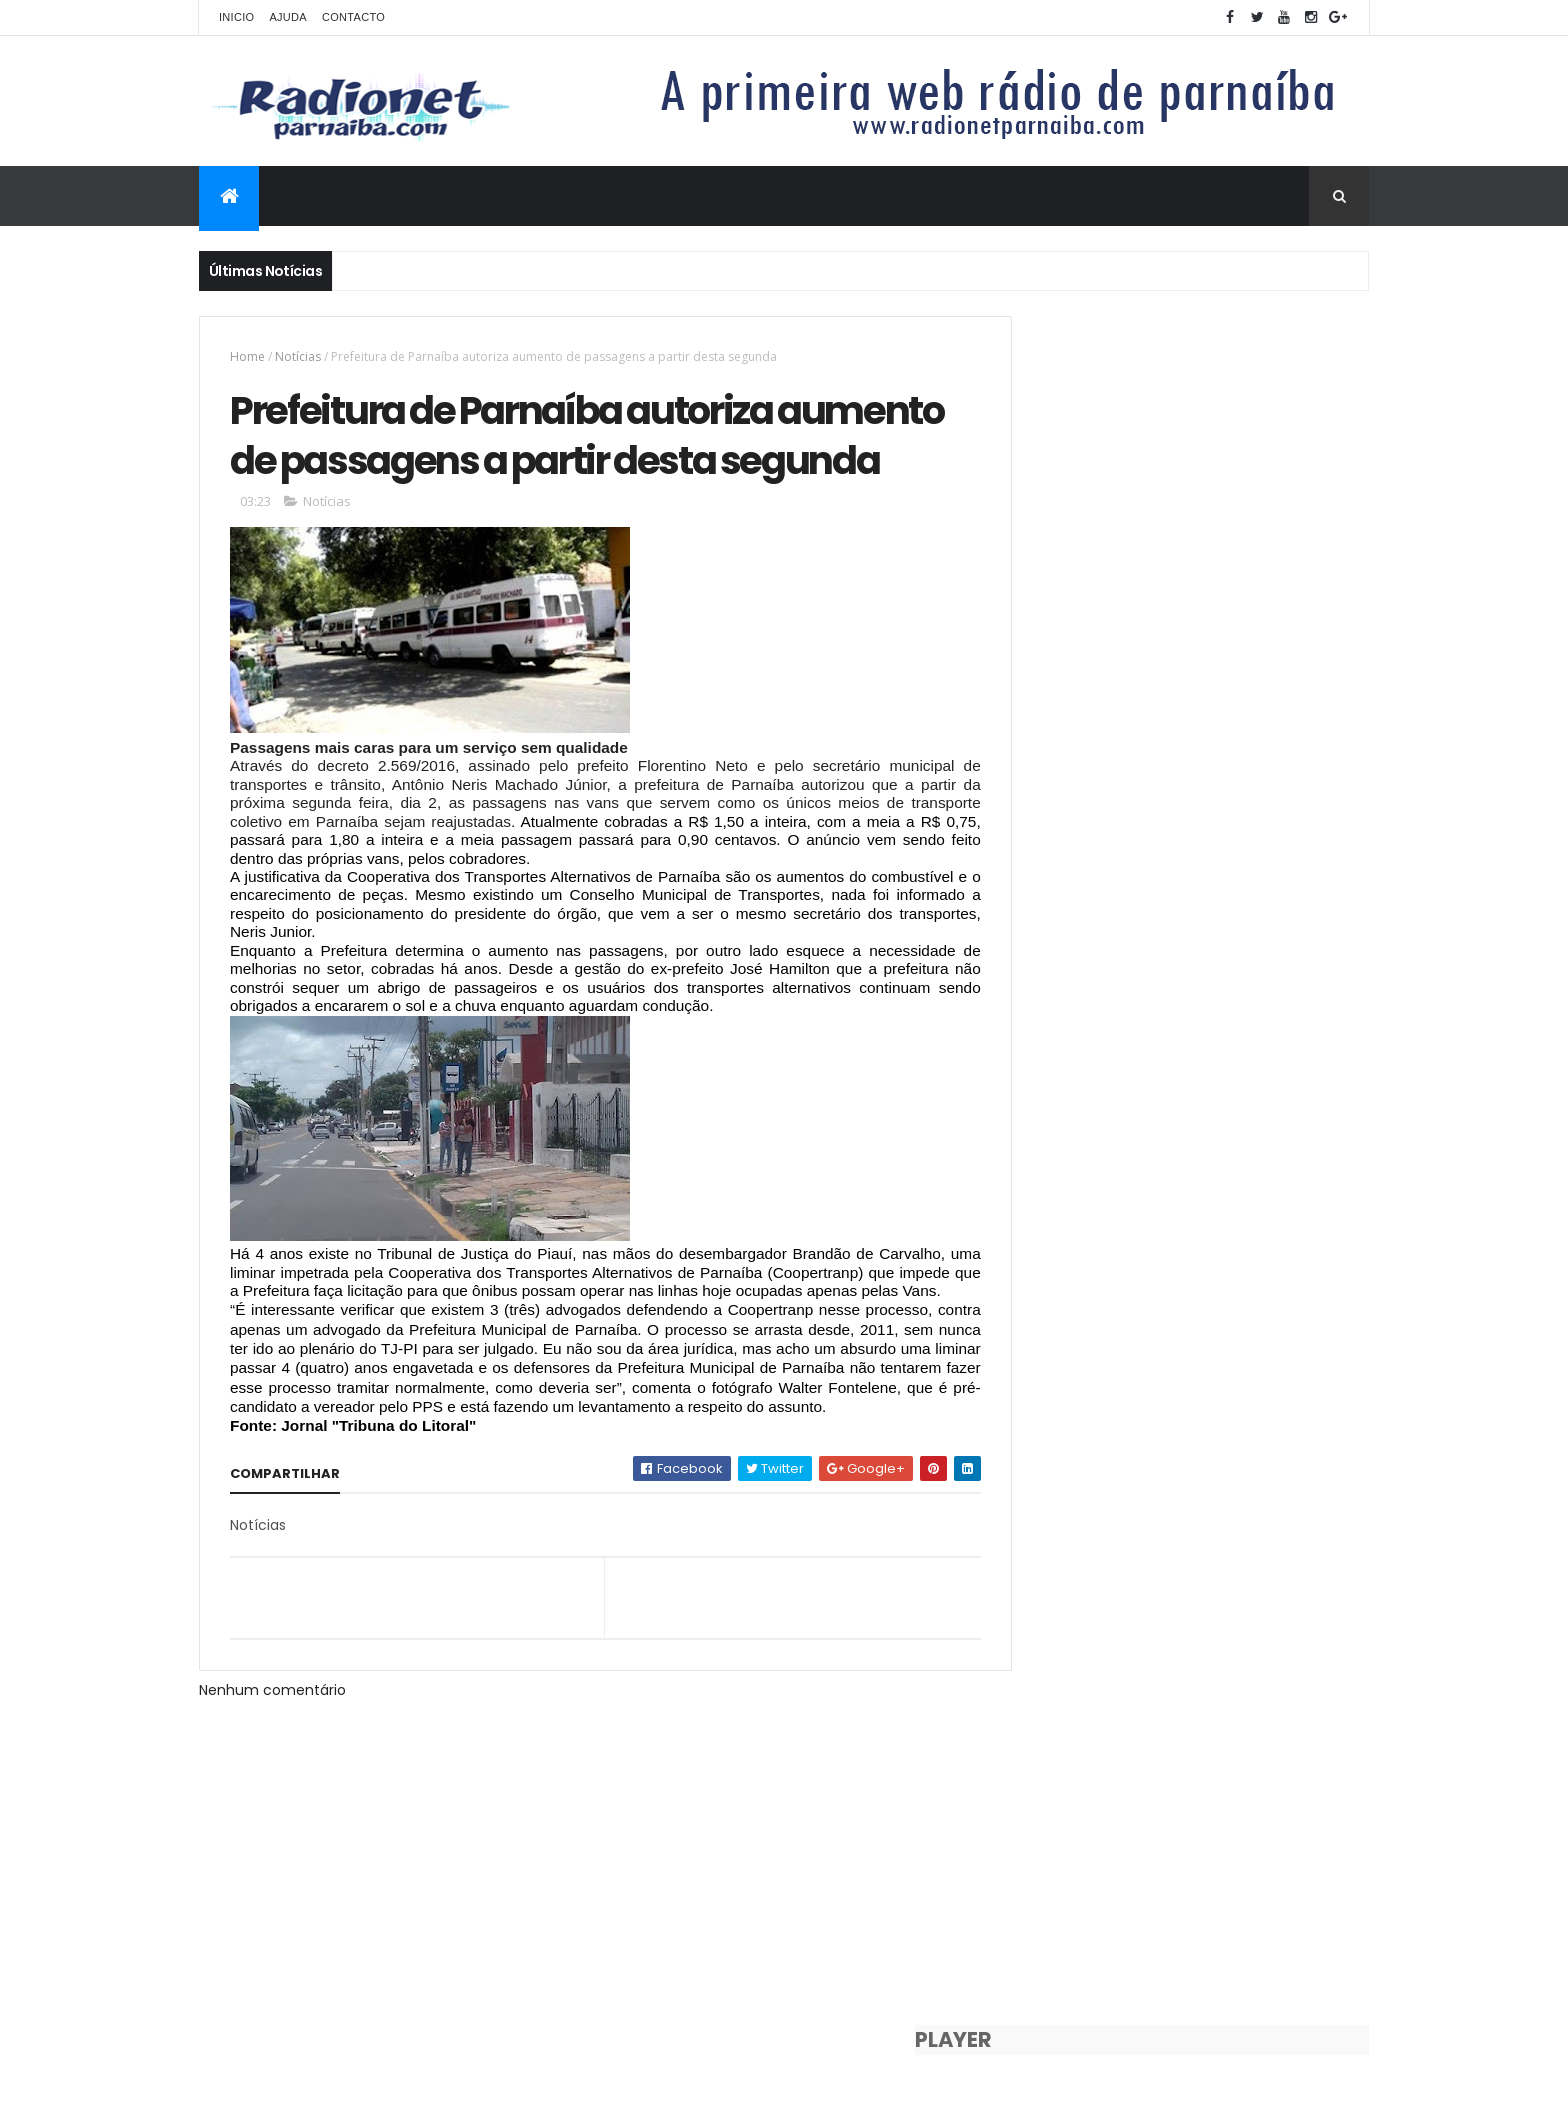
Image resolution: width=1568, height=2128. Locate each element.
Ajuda (288, 17)
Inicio (236, 17)
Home (247, 356)
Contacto (353, 17)
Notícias (298, 356)
